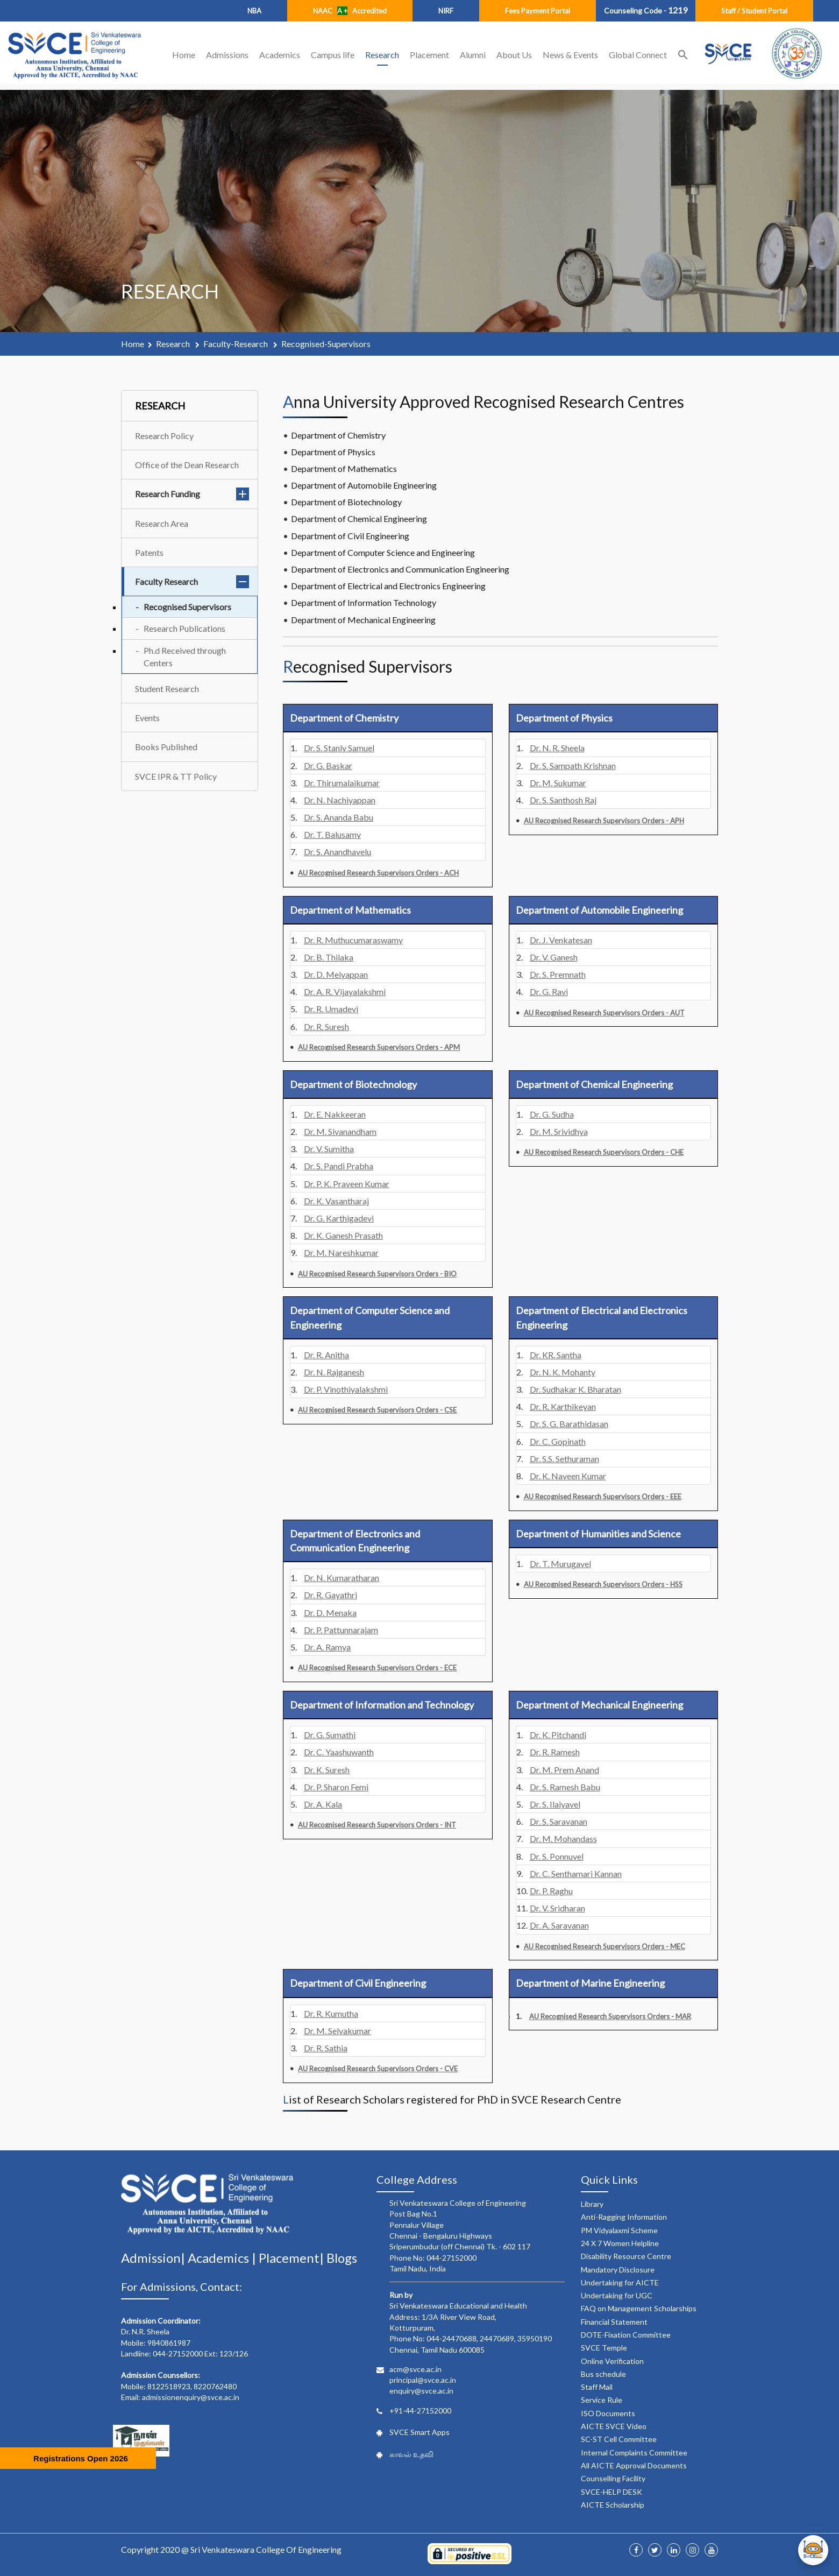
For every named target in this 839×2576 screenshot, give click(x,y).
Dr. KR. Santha (555, 1355)
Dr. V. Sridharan (557, 1908)
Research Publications (184, 628)
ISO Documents (608, 2413)
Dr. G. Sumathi (329, 1735)
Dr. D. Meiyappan (336, 974)
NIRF (445, 10)
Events (147, 717)
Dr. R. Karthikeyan (563, 1406)
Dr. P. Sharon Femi (336, 1787)
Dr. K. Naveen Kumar (568, 1476)
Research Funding (192, 493)
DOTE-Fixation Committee (626, 2334)
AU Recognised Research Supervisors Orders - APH (604, 820)
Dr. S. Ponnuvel (557, 1856)
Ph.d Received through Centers (185, 656)
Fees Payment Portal (537, 10)
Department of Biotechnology (346, 502)
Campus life (332, 55)
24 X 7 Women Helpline (620, 2243)
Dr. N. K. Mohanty (562, 1372)
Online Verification (612, 2361)
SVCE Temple (604, 2347)
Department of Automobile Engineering (364, 485)
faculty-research (236, 343)
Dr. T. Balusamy (332, 834)
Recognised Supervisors (187, 607)
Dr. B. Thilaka (328, 957)
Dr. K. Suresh (327, 1770)
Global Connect (638, 55)
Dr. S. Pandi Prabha (338, 1166)
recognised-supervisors (326, 343)
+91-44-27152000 (420, 2410)
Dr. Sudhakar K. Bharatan (575, 1389)
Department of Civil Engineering (350, 536)
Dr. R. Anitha (326, 1355)
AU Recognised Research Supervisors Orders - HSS (603, 1584)
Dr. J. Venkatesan (561, 940)
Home (183, 55)
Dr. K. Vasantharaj (336, 1201)
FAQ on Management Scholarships (638, 2308)
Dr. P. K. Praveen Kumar (346, 1183)
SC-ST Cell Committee (619, 2439)
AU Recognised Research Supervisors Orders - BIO (377, 1273)
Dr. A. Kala (323, 1804)
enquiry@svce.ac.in (421, 2390)
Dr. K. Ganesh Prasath (343, 1235)
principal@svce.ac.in (422, 2379)
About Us (514, 55)
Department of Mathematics (344, 468)
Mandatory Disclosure (618, 2269)
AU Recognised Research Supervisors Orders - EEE (602, 1496)
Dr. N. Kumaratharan (341, 1577)
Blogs (341, 2258)
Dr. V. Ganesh (554, 957)
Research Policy (164, 435)
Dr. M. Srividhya (559, 1131)
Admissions (227, 55)
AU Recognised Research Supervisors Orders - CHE (604, 1152)
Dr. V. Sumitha (329, 1149)
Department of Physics (333, 452)
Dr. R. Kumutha (331, 2013)
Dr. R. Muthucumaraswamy (353, 940)
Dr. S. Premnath (558, 974)
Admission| (154, 2258)
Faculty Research (192, 581)
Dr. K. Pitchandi (558, 1735)
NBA (254, 10)
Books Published (166, 747)
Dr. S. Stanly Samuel (339, 748)
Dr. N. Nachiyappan (339, 800)
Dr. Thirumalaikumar (342, 783)
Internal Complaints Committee (634, 2452)
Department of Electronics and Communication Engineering (400, 569)
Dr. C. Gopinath (558, 1441)
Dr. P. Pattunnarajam (341, 1630)
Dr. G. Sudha (552, 1114)
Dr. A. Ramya (327, 1647)
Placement (429, 55)
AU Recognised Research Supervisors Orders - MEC (604, 1946)
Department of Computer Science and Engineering (383, 552)
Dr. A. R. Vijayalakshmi (345, 991)
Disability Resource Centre (626, 2256)
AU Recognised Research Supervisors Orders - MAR (610, 2016)
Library (592, 2203)
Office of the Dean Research (187, 465)
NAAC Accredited (350, 10)
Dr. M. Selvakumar (337, 2030)
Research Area (161, 523)
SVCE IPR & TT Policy (176, 776)
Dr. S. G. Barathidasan (569, 1423)
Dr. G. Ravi (549, 991)
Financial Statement (614, 2321)
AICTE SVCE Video (613, 2426)
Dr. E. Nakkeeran (335, 1114)
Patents (149, 552)
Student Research (167, 688)
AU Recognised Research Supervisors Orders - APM (379, 1047)
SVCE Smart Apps (419, 2432)
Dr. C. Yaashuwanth (339, 1752)
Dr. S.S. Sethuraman (564, 1458)
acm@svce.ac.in (415, 2369)
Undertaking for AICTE (620, 2282)
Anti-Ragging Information (624, 2216)
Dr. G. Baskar (328, 765)
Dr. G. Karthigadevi (339, 1218)
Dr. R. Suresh (326, 1026)
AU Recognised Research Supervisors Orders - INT (377, 1824)
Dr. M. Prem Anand (564, 1770)
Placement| (292, 2258)
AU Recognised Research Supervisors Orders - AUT (604, 1012)
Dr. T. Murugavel (560, 1563)
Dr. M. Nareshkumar (341, 1252)
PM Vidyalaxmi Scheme (619, 2230)
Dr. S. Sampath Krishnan (573, 765)
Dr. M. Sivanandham (340, 1131)
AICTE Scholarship (612, 2504)
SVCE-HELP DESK (611, 2491)
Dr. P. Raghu (551, 1891)
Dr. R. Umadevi (331, 1009)
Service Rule (601, 2399)
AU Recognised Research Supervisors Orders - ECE (377, 1667)
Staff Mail (597, 2386)
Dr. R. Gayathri (330, 1595)
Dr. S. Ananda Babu (338, 817)
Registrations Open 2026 (80, 2458)
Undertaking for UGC (616, 2295)
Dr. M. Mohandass (563, 1838)
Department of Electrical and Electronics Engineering (388, 586)
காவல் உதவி (411, 2454)
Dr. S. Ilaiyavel (555, 1804)
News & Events (570, 55)
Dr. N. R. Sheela (557, 748)
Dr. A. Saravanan (559, 1925)
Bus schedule (603, 2374)
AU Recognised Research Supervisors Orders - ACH (378, 873)
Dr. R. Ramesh (555, 1752)
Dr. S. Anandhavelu (337, 851)
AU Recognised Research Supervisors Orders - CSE (377, 1410)
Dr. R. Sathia (325, 2048)
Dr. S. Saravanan (558, 1821)
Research (382, 55)
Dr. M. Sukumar (558, 783)
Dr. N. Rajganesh (334, 1372)
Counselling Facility (613, 2478)
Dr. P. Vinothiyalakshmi (346, 1389)
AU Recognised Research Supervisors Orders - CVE (378, 2068)
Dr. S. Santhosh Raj (563, 800)
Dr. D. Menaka (330, 1612)
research (173, 343)
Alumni (473, 55)
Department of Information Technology (363, 602)
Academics (279, 55)
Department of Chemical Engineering (359, 518)
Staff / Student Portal (754, 10)
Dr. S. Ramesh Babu (565, 1787)
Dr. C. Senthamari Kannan (576, 1873)
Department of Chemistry (338, 435)
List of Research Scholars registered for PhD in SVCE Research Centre (452, 2099)
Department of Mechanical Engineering (363, 620)
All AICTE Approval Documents (634, 2465)
